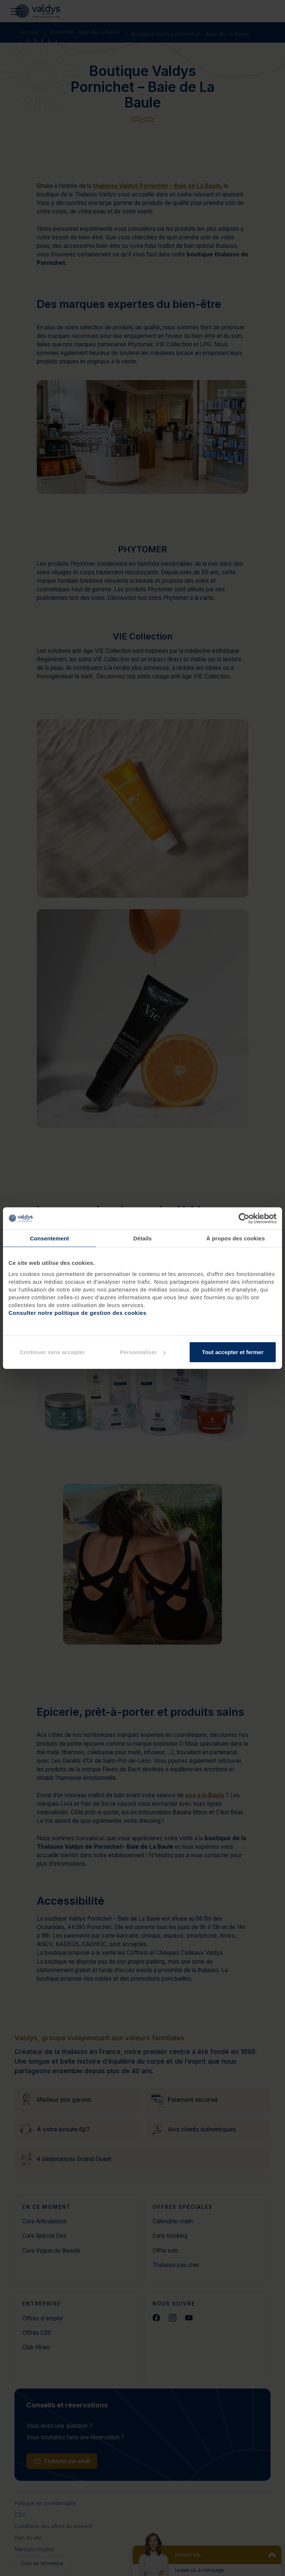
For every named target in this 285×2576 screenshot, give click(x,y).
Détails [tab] (142, 1238)
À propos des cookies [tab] (235, 1238)
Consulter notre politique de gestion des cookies (78, 1313)
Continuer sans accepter (52, 1352)
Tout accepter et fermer (232, 1352)
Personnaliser (143, 1352)
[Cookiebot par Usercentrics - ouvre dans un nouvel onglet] (244, 1218)
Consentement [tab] (49, 1238)
